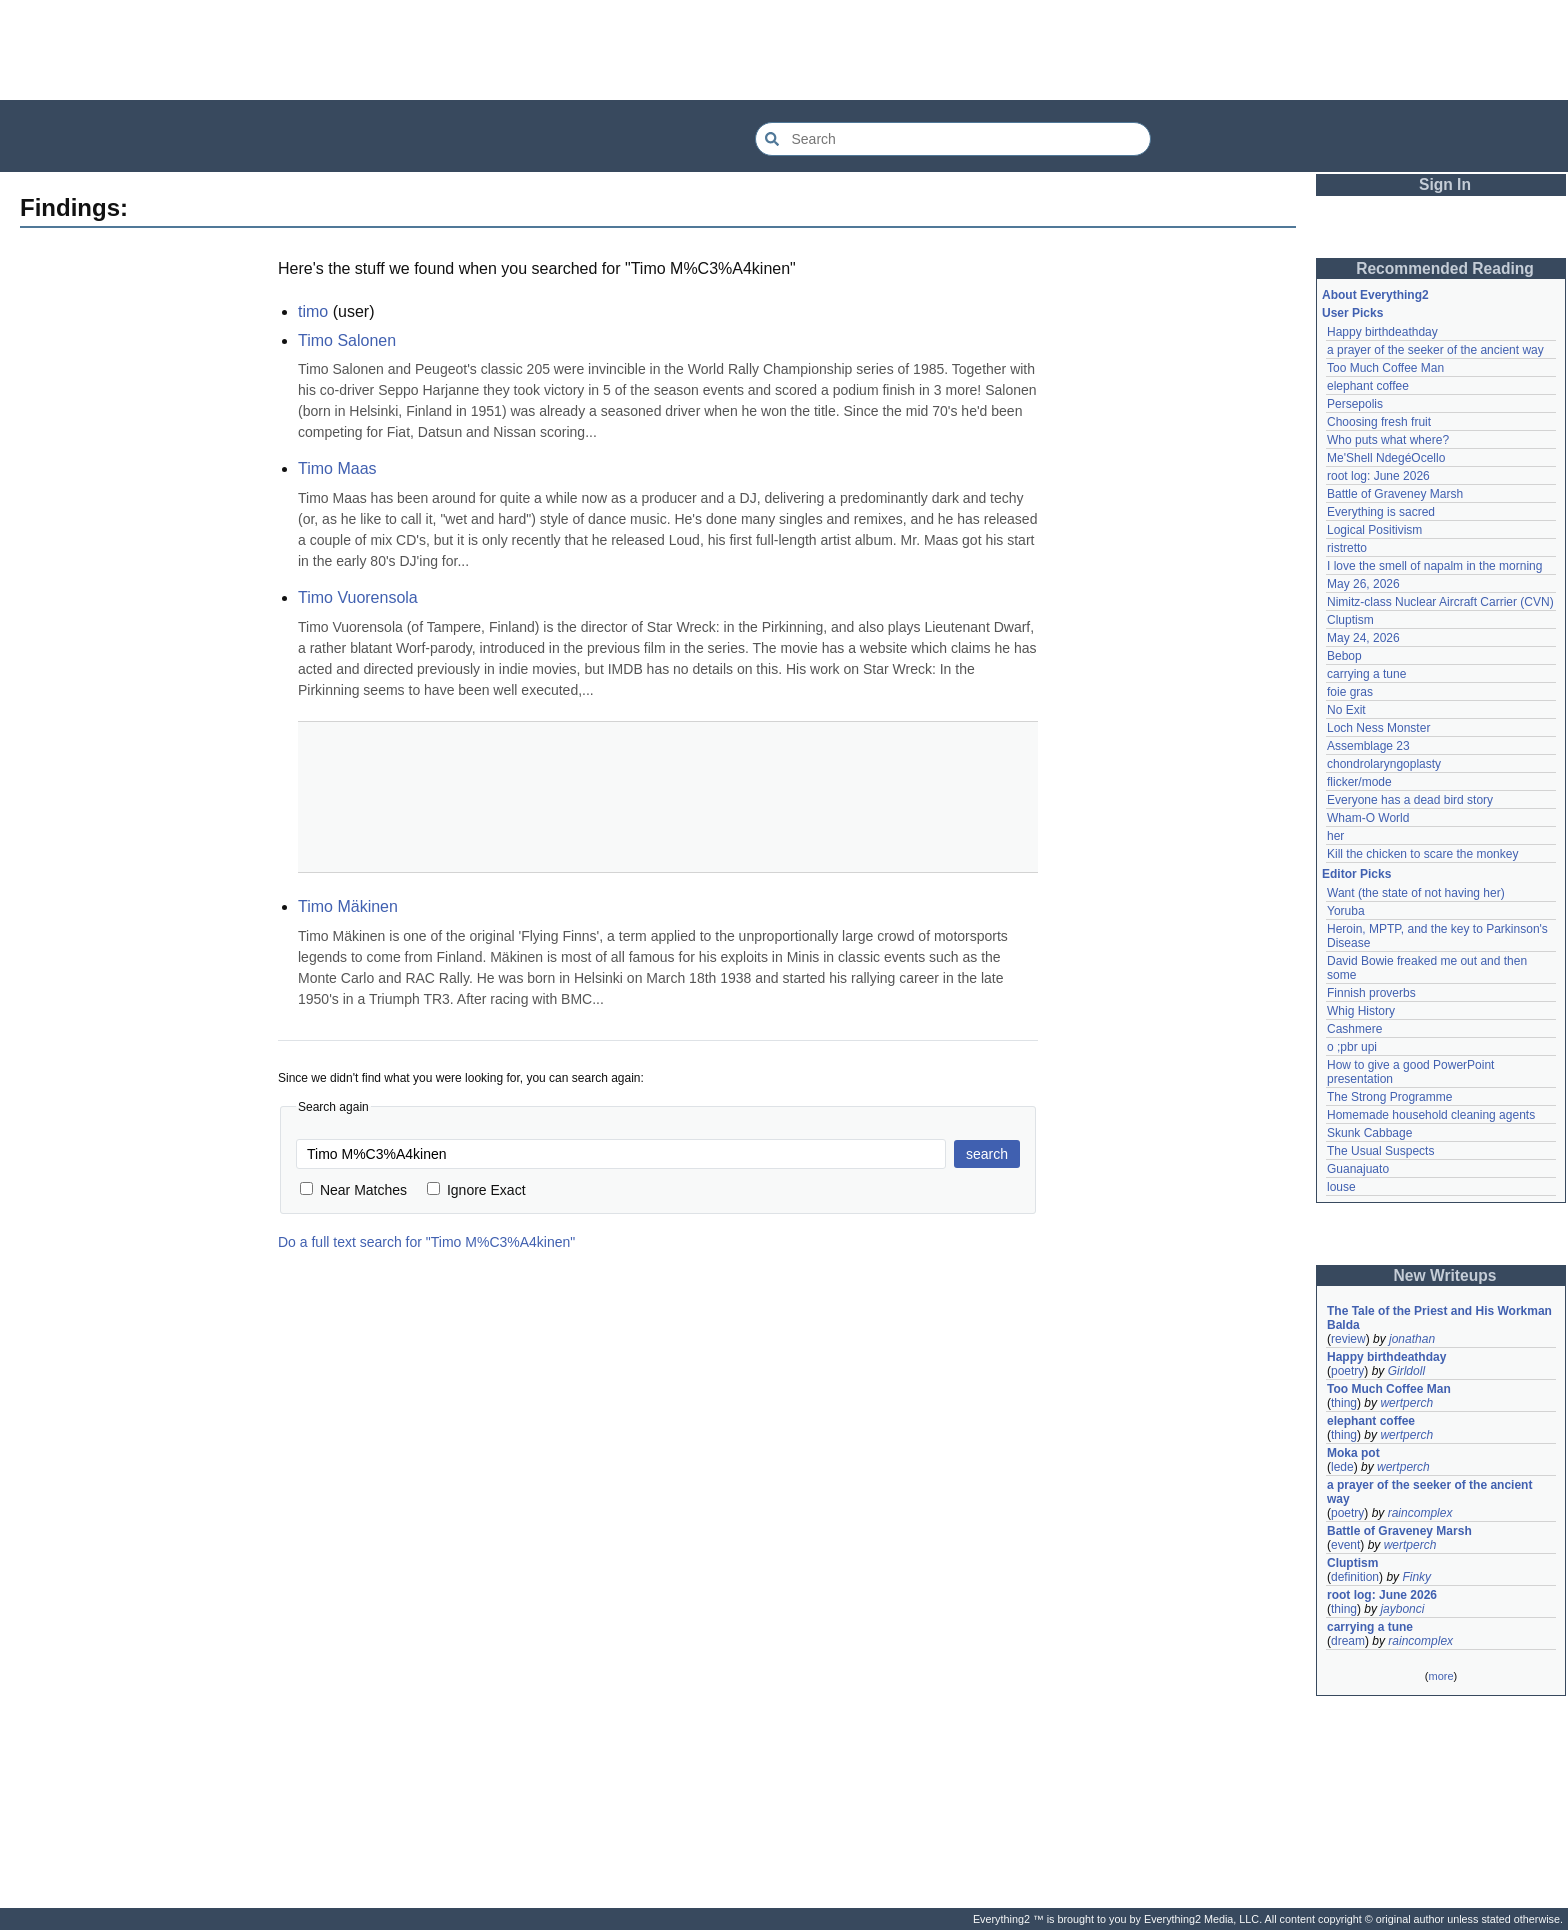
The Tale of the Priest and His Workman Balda (1441, 1318)
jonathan (1412, 1339)
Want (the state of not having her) (1416, 893)
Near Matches (353, 1190)
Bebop (1344, 656)
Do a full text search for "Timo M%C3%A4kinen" (426, 1242)
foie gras (1350, 692)
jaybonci (1402, 1609)
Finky (1416, 1577)
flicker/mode (1359, 782)
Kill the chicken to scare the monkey (1422, 854)
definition (1355, 1577)
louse (1341, 1187)
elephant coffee (1368, 386)
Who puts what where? (1388, 440)
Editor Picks (1356, 874)
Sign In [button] (1445, 184)
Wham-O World (1368, 818)
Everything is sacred (1381, 512)
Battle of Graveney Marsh (1395, 494)
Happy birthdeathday (1382, 332)
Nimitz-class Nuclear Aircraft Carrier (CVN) (1440, 602)
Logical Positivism (1374, 530)
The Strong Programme (1389, 1097)
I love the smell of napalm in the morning (1434, 566)
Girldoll (1406, 1371)
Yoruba (1346, 911)
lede (1342, 1467)
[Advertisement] (784, 50)
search (987, 1154)
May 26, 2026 (1363, 584)
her (1335, 836)
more (1440, 1676)
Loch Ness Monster (1378, 728)
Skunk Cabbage (1369, 1133)
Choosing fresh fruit (1379, 422)
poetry (1347, 1371)
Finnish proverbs (1371, 993)
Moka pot (1353, 1453)
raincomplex (1420, 1513)
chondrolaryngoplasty (1384, 764)
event (1345, 1545)
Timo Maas (337, 468)
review (1348, 1339)
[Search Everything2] (953, 139)
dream (1348, 1641)
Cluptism (1350, 620)
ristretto (1347, 548)
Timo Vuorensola (358, 597)
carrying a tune (1366, 674)
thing (1344, 1403)
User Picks (1352, 313)
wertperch (1406, 1403)
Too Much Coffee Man (1385, 368)
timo (313, 311)
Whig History (1361, 1011)
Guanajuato (1358, 1169)
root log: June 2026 (1378, 476)
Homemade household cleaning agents (1431, 1115)
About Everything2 (1375, 295)
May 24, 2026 (1363, 638)
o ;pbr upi (1352, 1047)
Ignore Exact (476, 1190)
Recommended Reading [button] (1445, 268)
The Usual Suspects (1380, 1151)
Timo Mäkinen (348, 906)
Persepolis (1355, 404)
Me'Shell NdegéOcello (1386, 458)
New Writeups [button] (1445, 1275)
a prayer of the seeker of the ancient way (1435, 350)
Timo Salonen (347, 340)
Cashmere (1354, 1029)
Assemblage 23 (1368, 746)
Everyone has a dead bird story (1410, 800)
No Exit (1346, 710)
